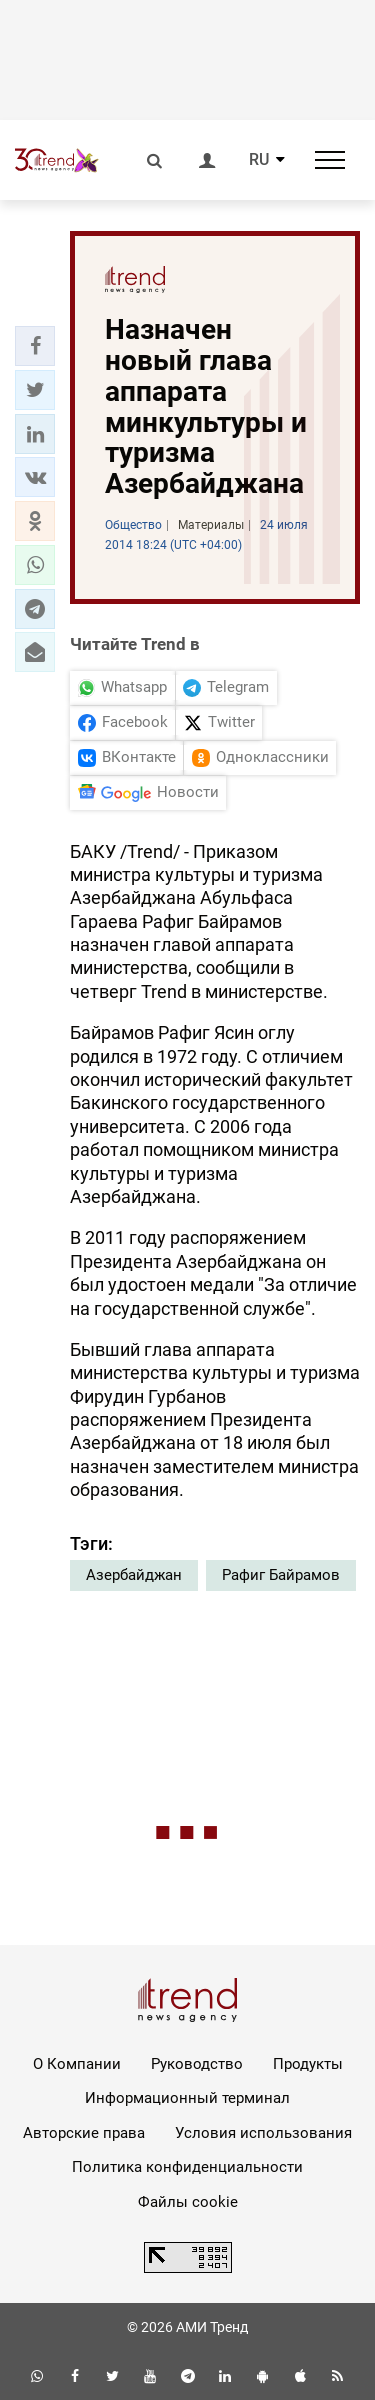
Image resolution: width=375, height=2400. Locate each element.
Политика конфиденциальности (187, 2167)
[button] (35, 346)
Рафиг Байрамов (281, 1575)
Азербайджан (134, 1575)
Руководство (197, 2064)
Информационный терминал (187, 2098)
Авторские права (84, 2133)
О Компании (77, 2064)
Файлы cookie (188, 2202)
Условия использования (263, 2133)
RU (259, 160)
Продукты (308, 2064)
